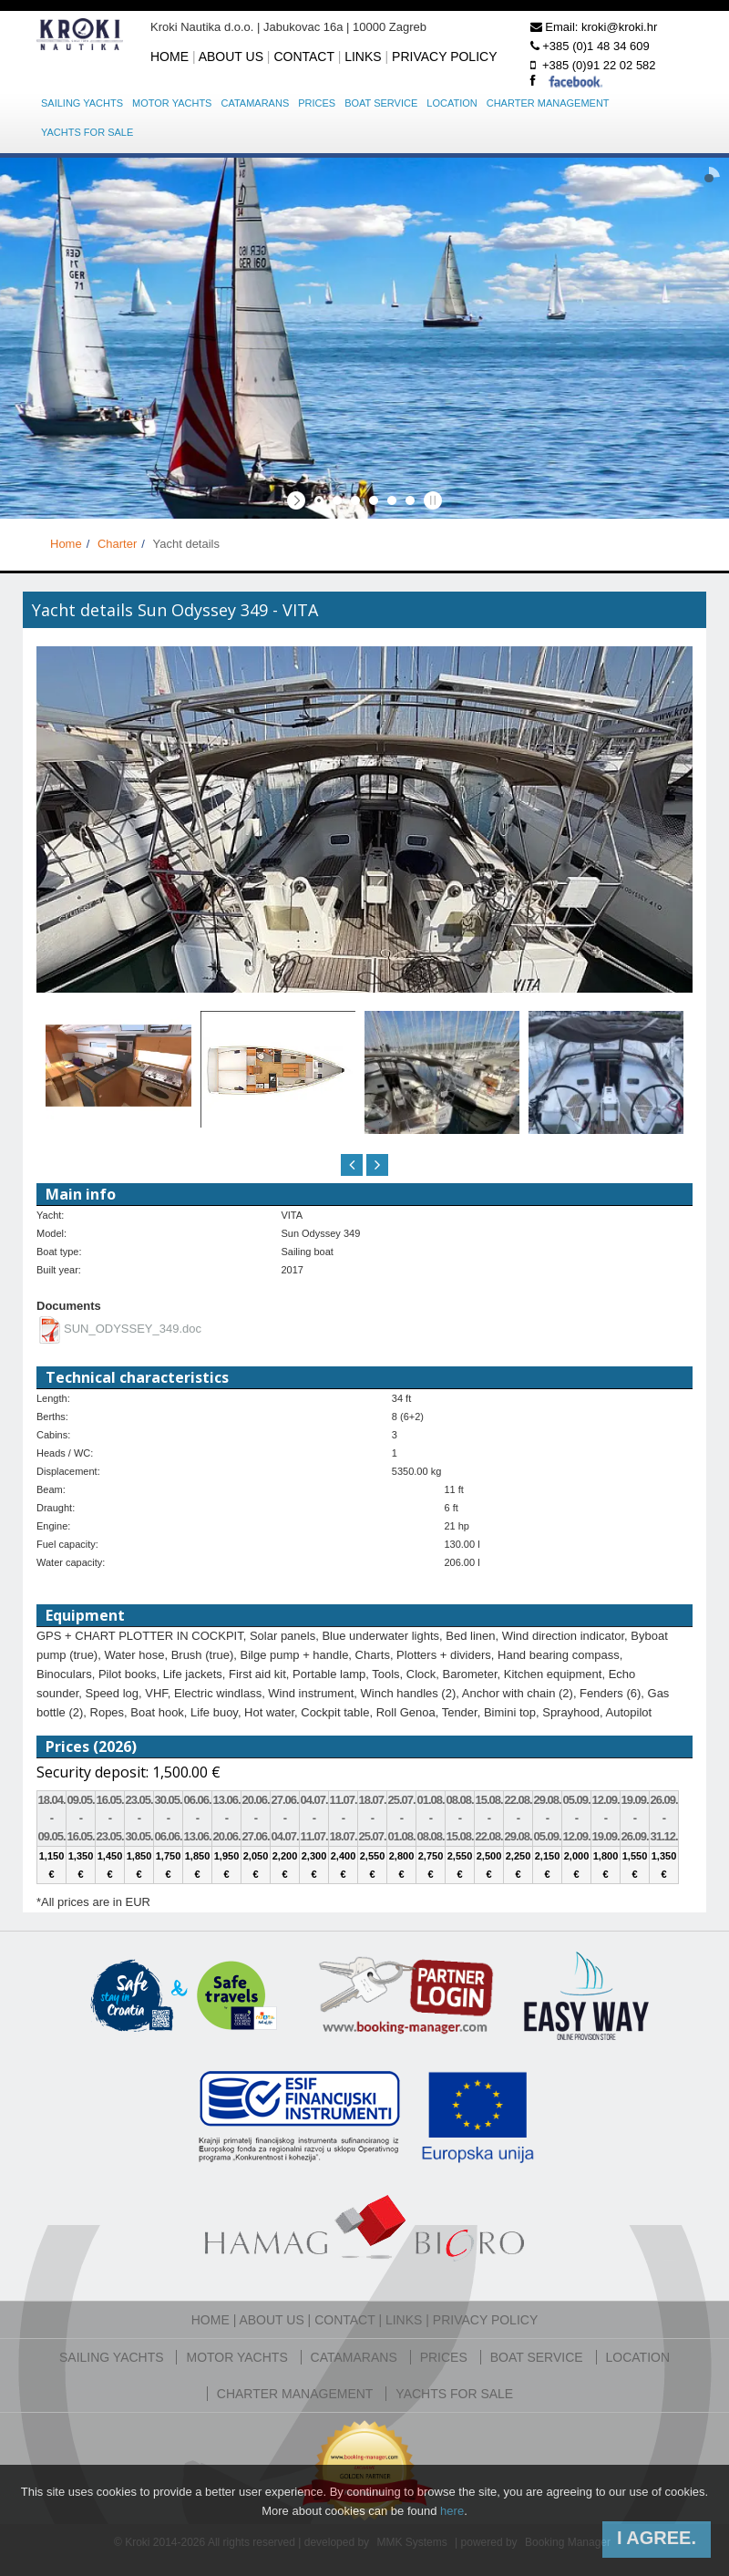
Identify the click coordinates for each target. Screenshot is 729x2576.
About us (231, 56)
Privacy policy (444, 56)
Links (362, 56)
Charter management (548, 103)
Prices (316, 103)
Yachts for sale (87, 132)
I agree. (656, 2538)
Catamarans (255, 103)
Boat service (380, 103)
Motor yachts (171, 103)
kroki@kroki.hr (619, 27)
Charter (117, 544)
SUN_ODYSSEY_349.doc (132, 1328)
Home (169, 56)
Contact (303, 56)
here (452, 2511)
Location (451, 103)
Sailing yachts (82, 103)
